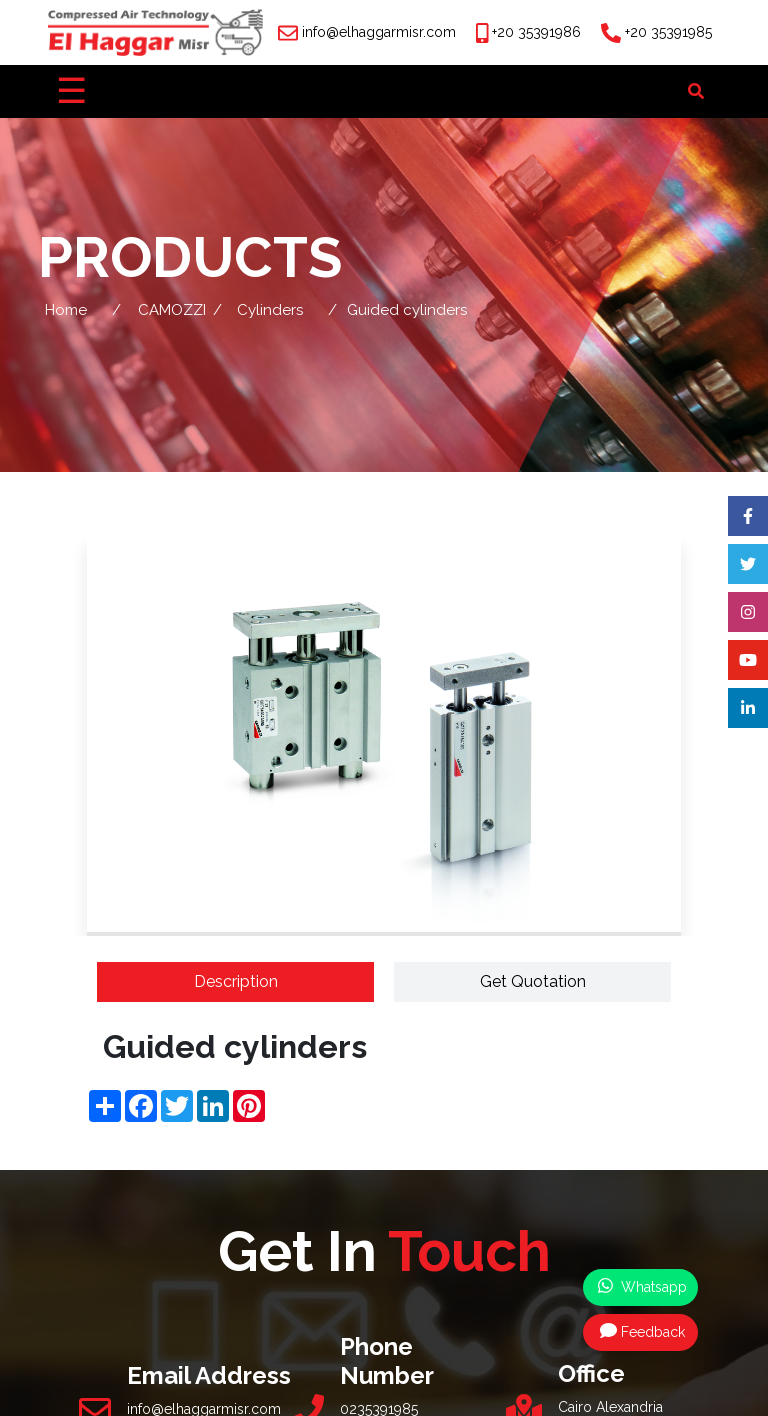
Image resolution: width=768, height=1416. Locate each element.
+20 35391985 (668, 32)
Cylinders (270, 310)
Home (66, 310)
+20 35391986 (536, 32)
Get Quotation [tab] (533, 981)
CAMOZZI (172, 310)
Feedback (642, 1331)
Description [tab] (236, 981)
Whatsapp (642, 1286)
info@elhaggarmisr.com (379, 32)
